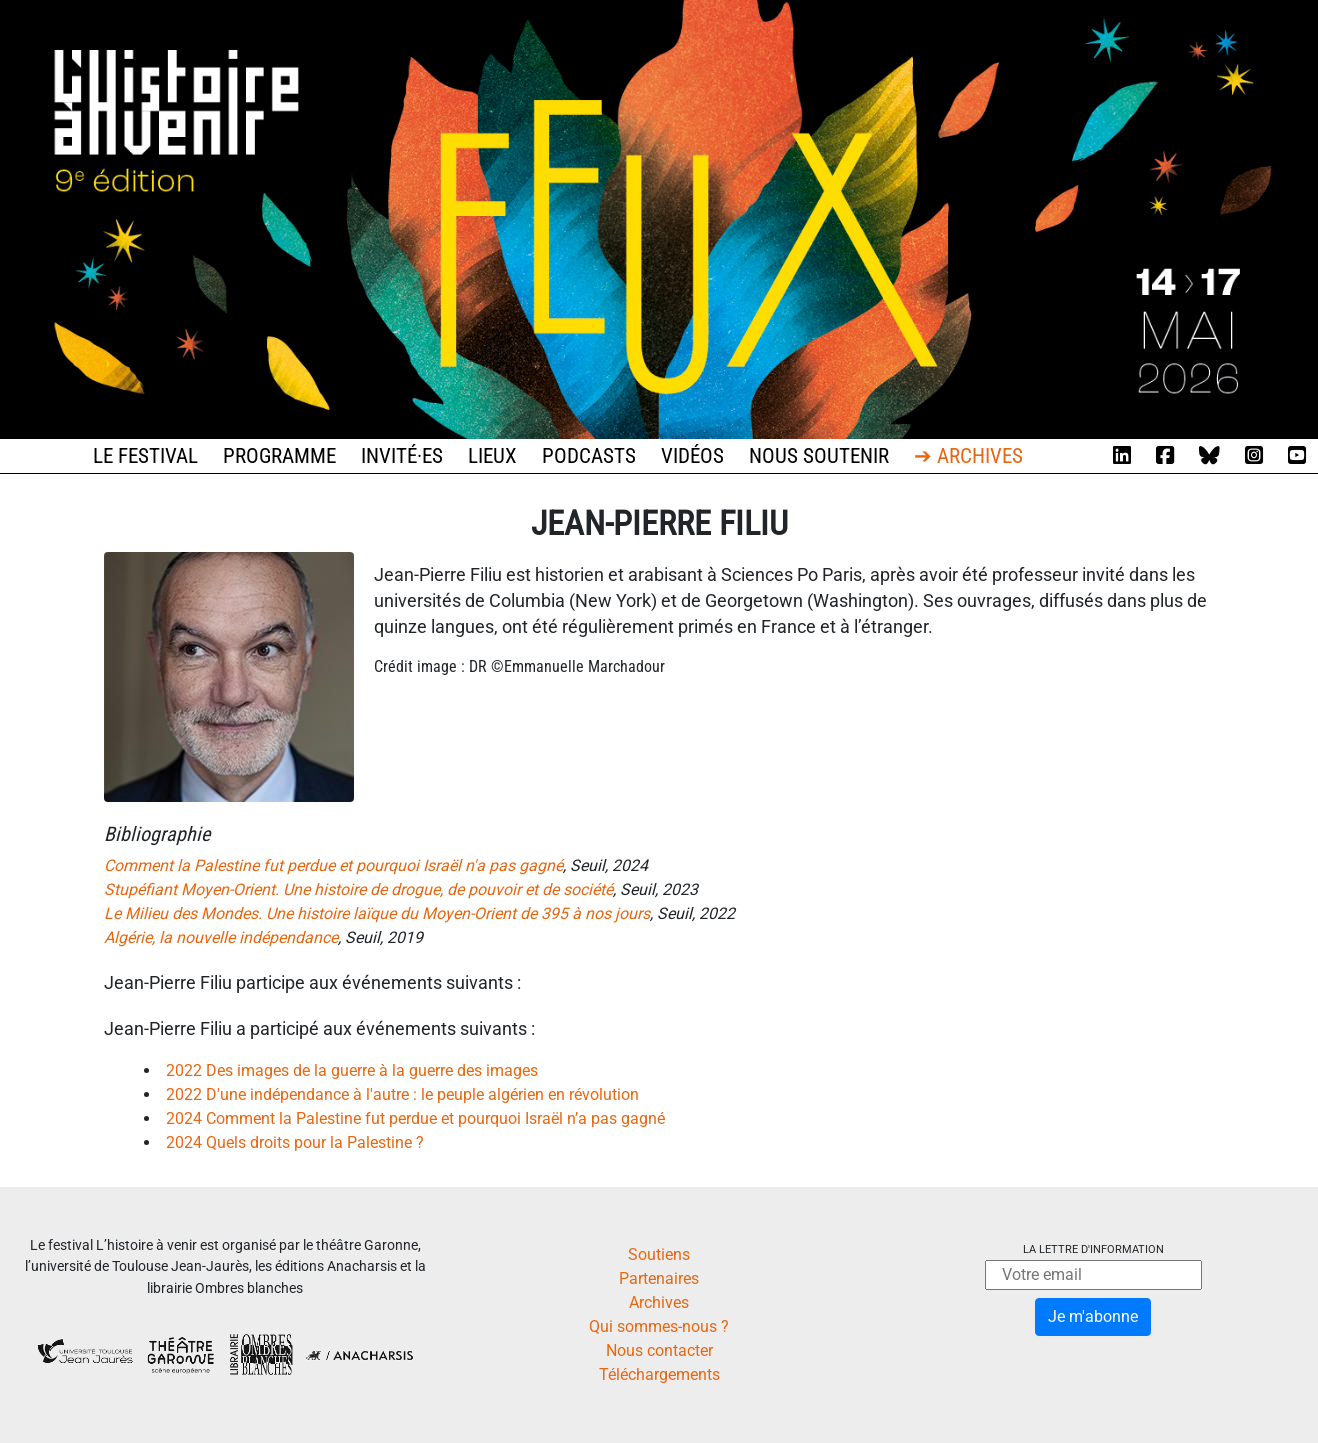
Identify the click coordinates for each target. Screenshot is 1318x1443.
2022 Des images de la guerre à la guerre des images (352, 1070)
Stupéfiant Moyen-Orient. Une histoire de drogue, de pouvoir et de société (358, 889)
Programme (279, 456)
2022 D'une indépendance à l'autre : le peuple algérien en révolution (402, 1094)
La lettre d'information (1093, 1249)
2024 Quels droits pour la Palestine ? (295, 1142)
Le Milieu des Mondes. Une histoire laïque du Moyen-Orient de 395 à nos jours (377, 913)
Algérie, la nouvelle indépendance (221, 937)
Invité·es (402, 456)
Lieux (492, 456)
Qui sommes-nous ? (659, 1326)
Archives (659, 1302)
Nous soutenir (819, 456)
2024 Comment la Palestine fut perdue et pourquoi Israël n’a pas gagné (415, 1118)
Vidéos (692, 456)
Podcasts (589, 456)
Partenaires (659, 1278)
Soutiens (659, 1254)
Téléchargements (659, 1374)
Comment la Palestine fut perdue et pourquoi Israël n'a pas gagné (333, 865)
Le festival (145, 456)
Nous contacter (659, 1350)
